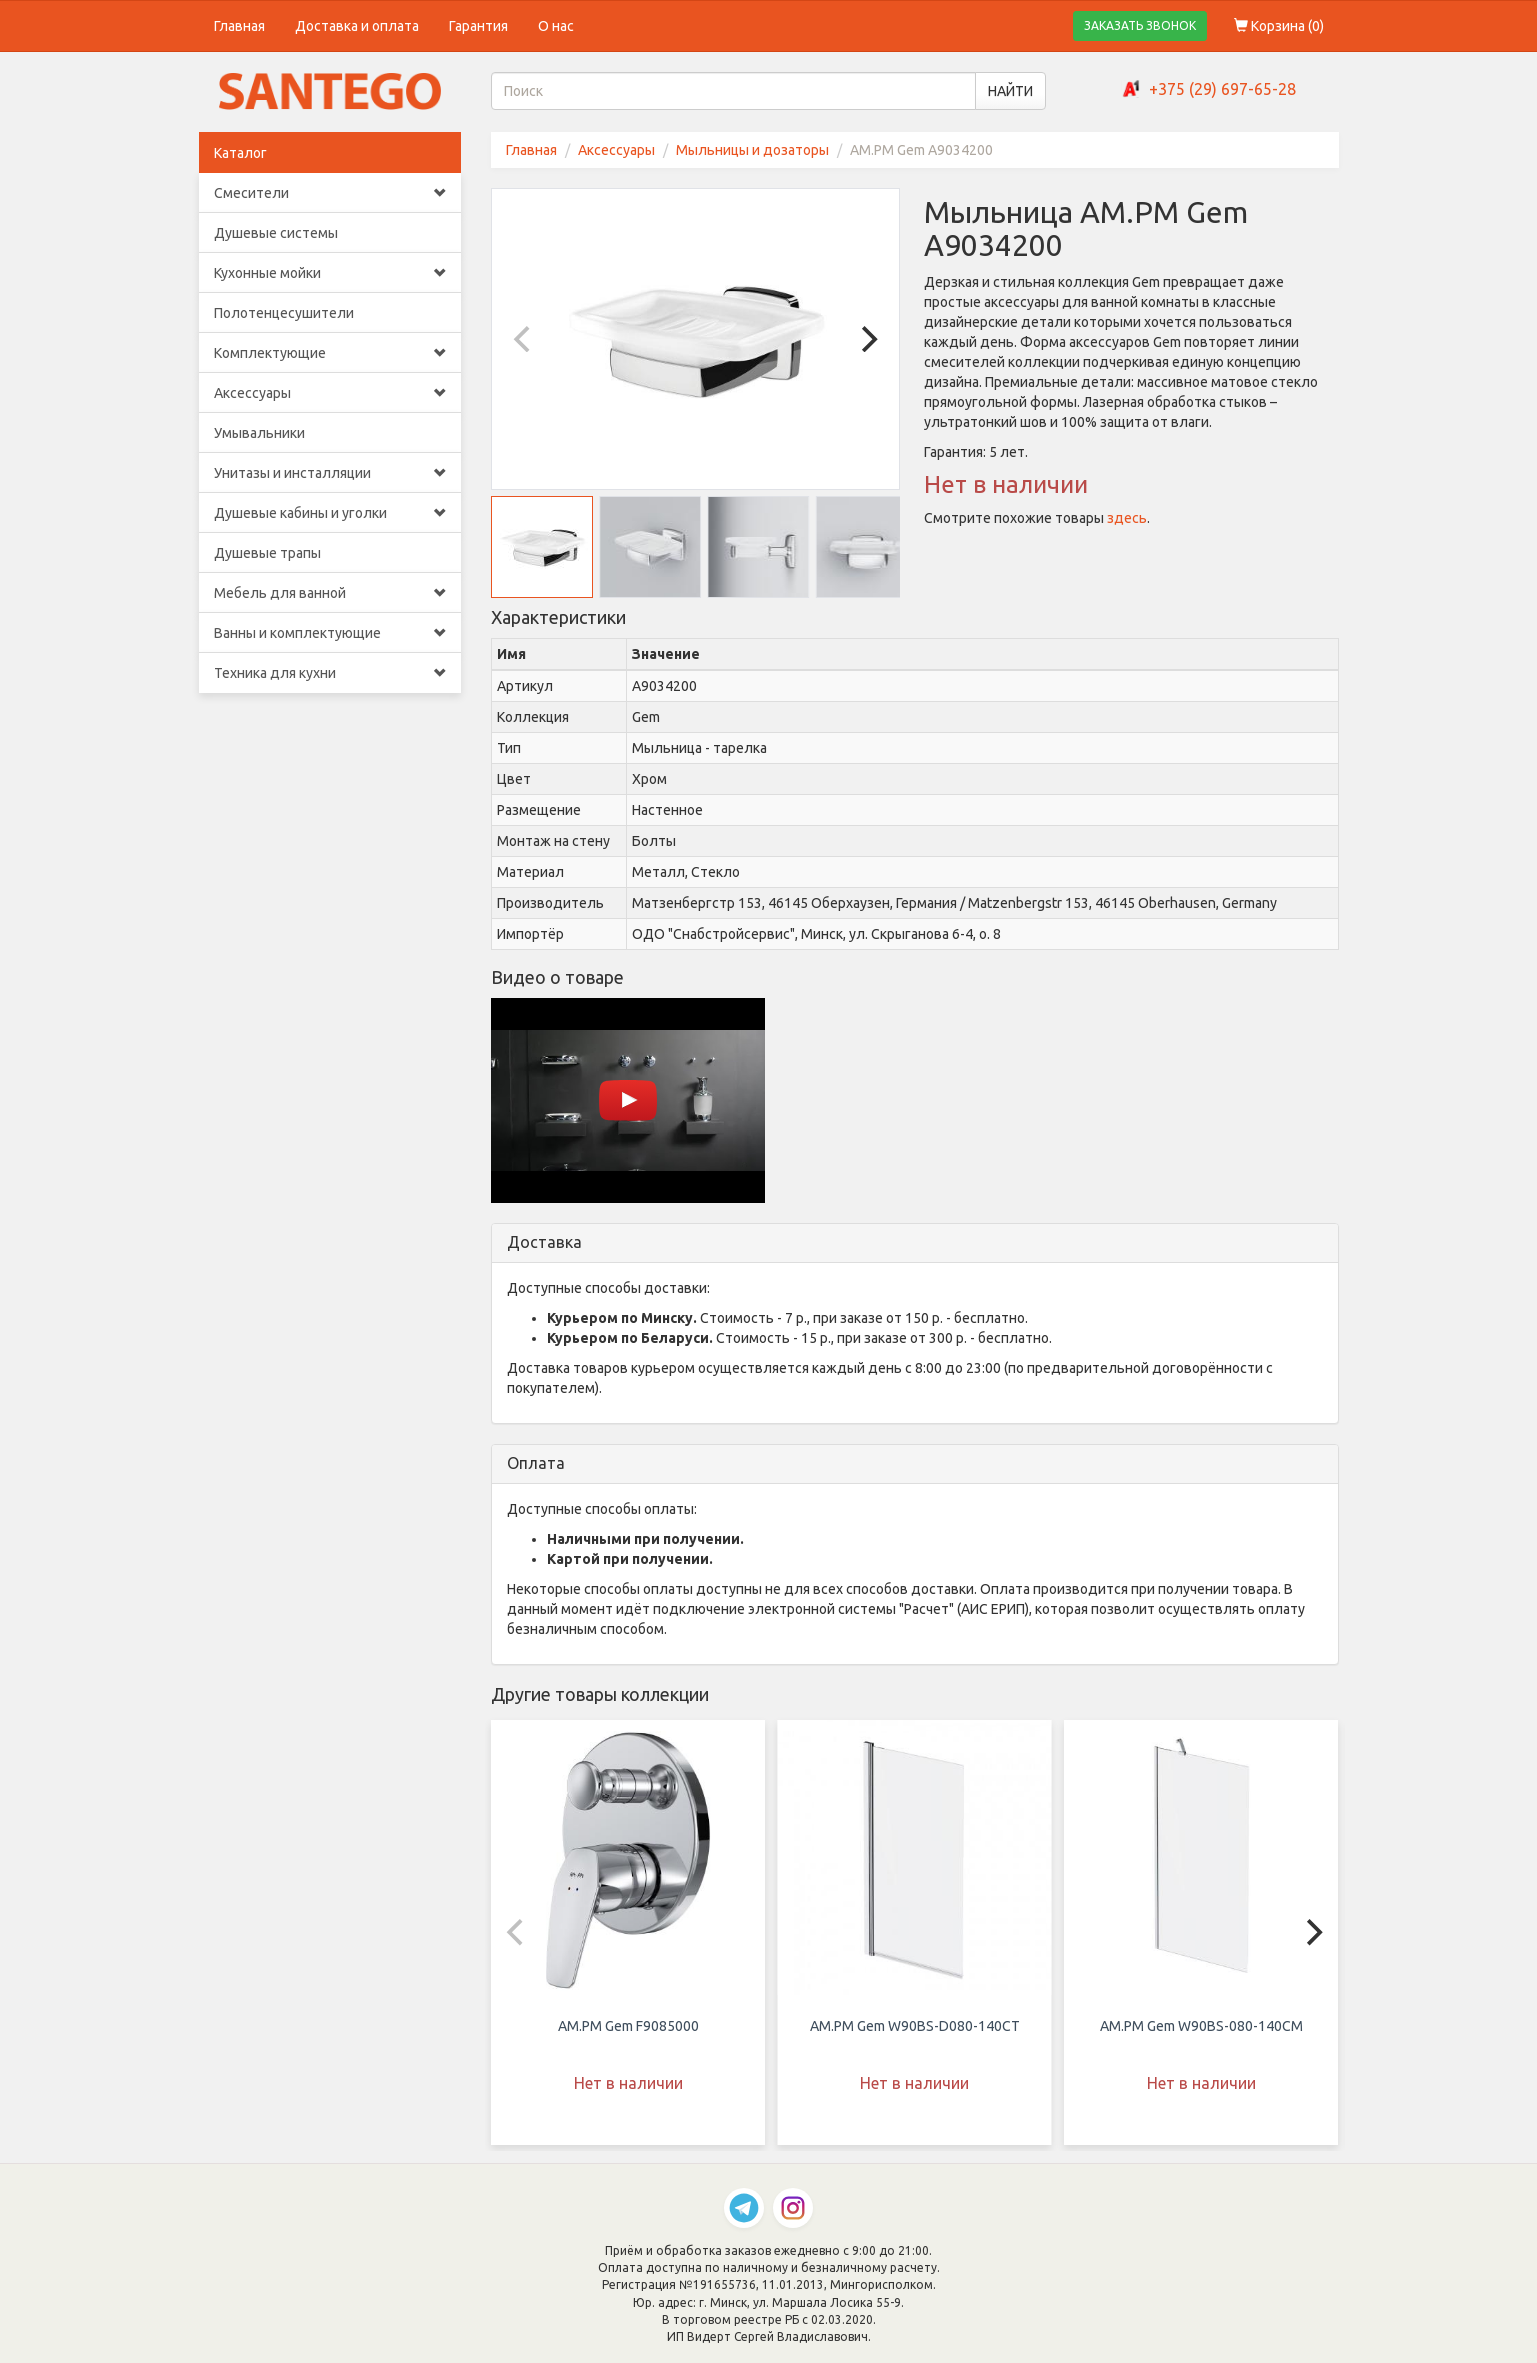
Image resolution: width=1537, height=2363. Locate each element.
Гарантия (478, 26)
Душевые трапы (267, 553)
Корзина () (1279, 26)
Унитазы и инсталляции (330, 473)
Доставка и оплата (357, 26)
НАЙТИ (1010, 91)
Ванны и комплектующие (330, 633)
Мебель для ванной (330, 593)
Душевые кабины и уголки (330, 513)
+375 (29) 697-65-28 (1222, 89)
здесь (1127, 518)
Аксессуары (330, 393)
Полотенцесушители (284, 313)
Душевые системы (276, 233)
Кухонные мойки (330, 273)
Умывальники (259, 433)
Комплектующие (330, 353)
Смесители (330, 193)
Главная (239, 26)
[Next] (867, 339)
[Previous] (524, 339)
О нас (556, 26)
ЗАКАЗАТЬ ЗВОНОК (1140, 25)
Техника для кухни (330, 673)
